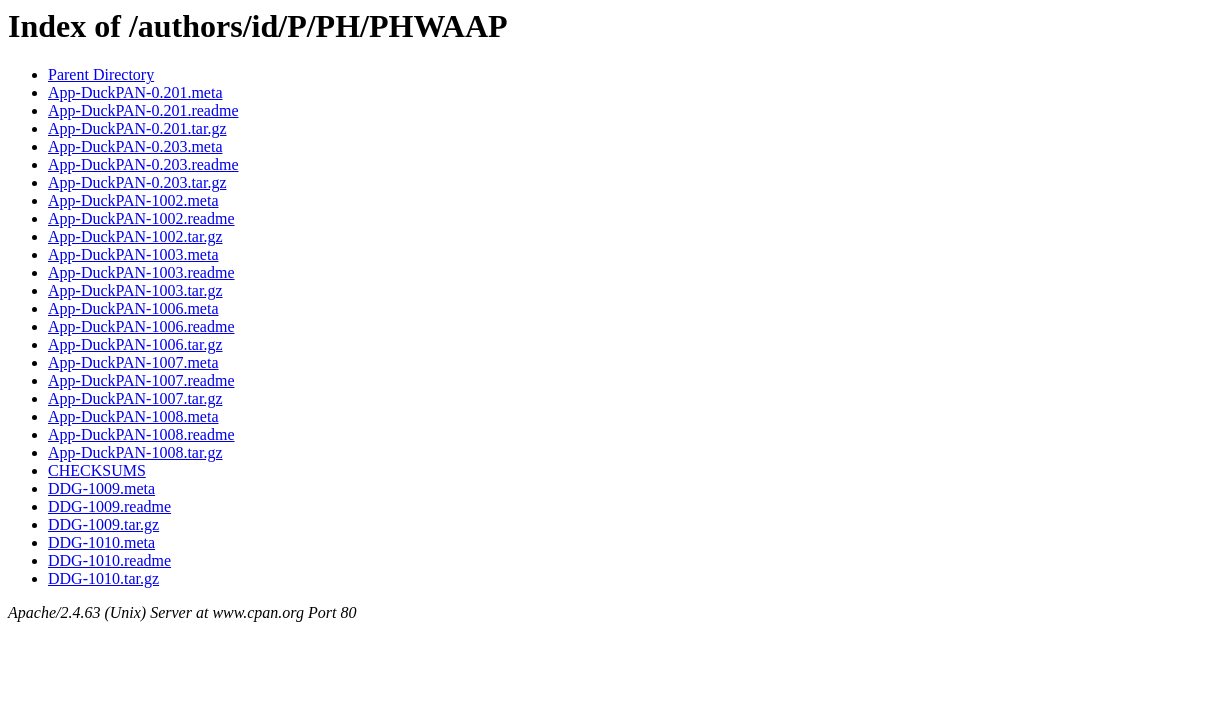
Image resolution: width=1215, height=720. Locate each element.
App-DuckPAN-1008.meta (133, 416)
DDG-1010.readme (109, 560)
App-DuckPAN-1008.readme (141, 434)
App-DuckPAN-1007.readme (141, 380)
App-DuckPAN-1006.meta (133, 308)
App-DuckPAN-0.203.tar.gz (137, 182)
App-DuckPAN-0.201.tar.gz (137, 128)
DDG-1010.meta (101, 542)
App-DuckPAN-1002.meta (133, 200)
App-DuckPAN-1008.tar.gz (135, 452)
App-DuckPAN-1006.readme (141, 326)
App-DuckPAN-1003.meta (133, 254)
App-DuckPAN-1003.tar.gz (135, 290)
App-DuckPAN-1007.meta (133, 362)
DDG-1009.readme (109, 506)
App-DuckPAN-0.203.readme (143, 164)
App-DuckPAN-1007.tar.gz (135, 398)
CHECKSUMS (97, 470)
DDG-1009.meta (101, 488)
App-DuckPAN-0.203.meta (135, 146)
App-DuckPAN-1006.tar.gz (135, 344)
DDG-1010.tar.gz (103, 578)
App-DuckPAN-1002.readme (141, 218)
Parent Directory (101, 74)
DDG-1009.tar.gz (103, 524)
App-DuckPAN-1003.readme (141, 272)
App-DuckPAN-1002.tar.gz (135, 236)
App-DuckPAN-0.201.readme (143, 110)
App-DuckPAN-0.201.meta (135, 92)
